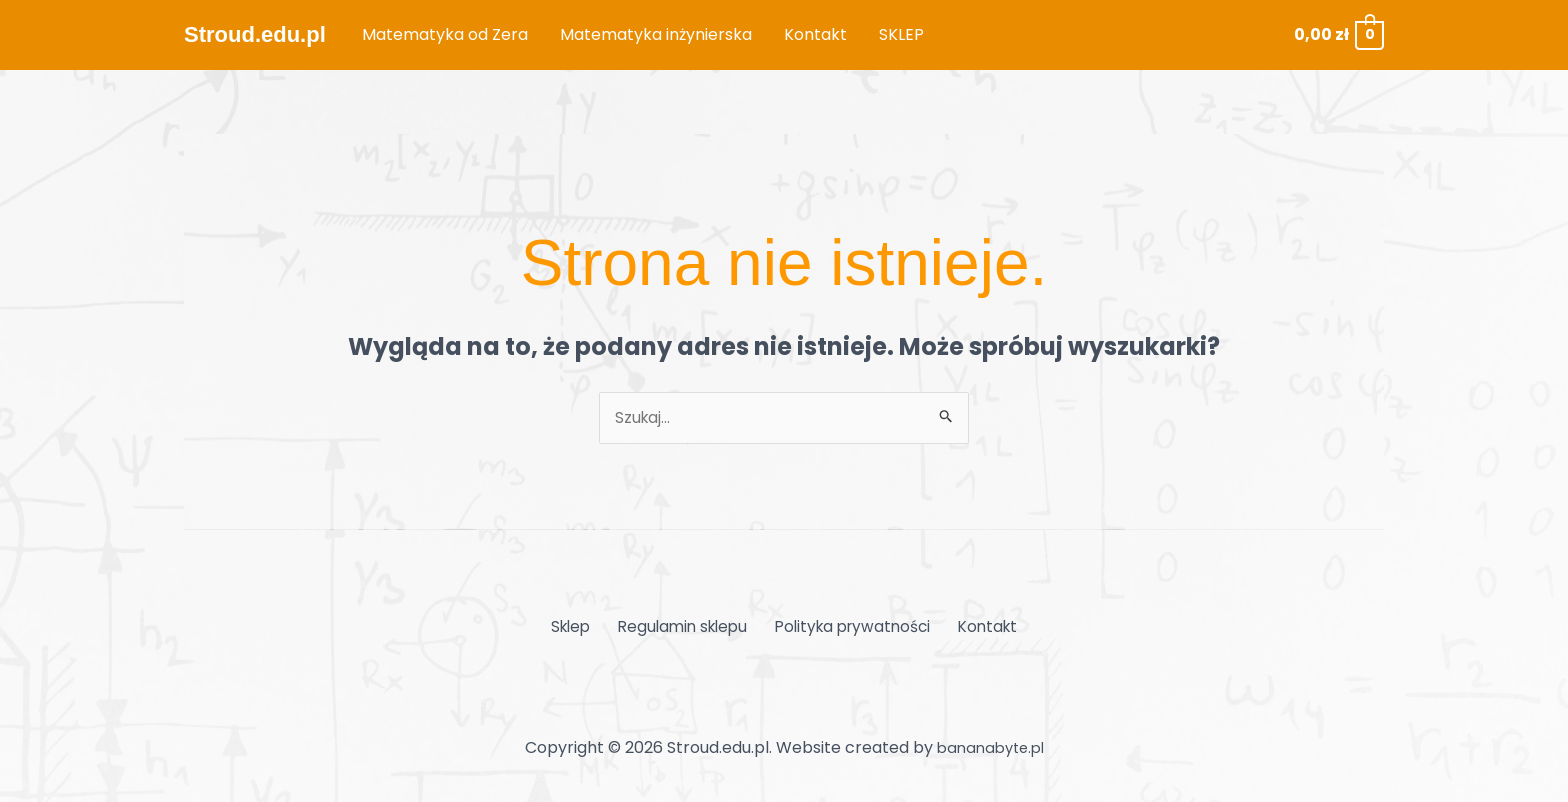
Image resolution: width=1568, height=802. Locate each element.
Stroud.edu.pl (255, 34)
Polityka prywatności (851, 628)
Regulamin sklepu (684, 628)
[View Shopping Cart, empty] (1338, 34)
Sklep (578, 628)
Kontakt (980, 628)
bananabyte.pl (990, 748)
